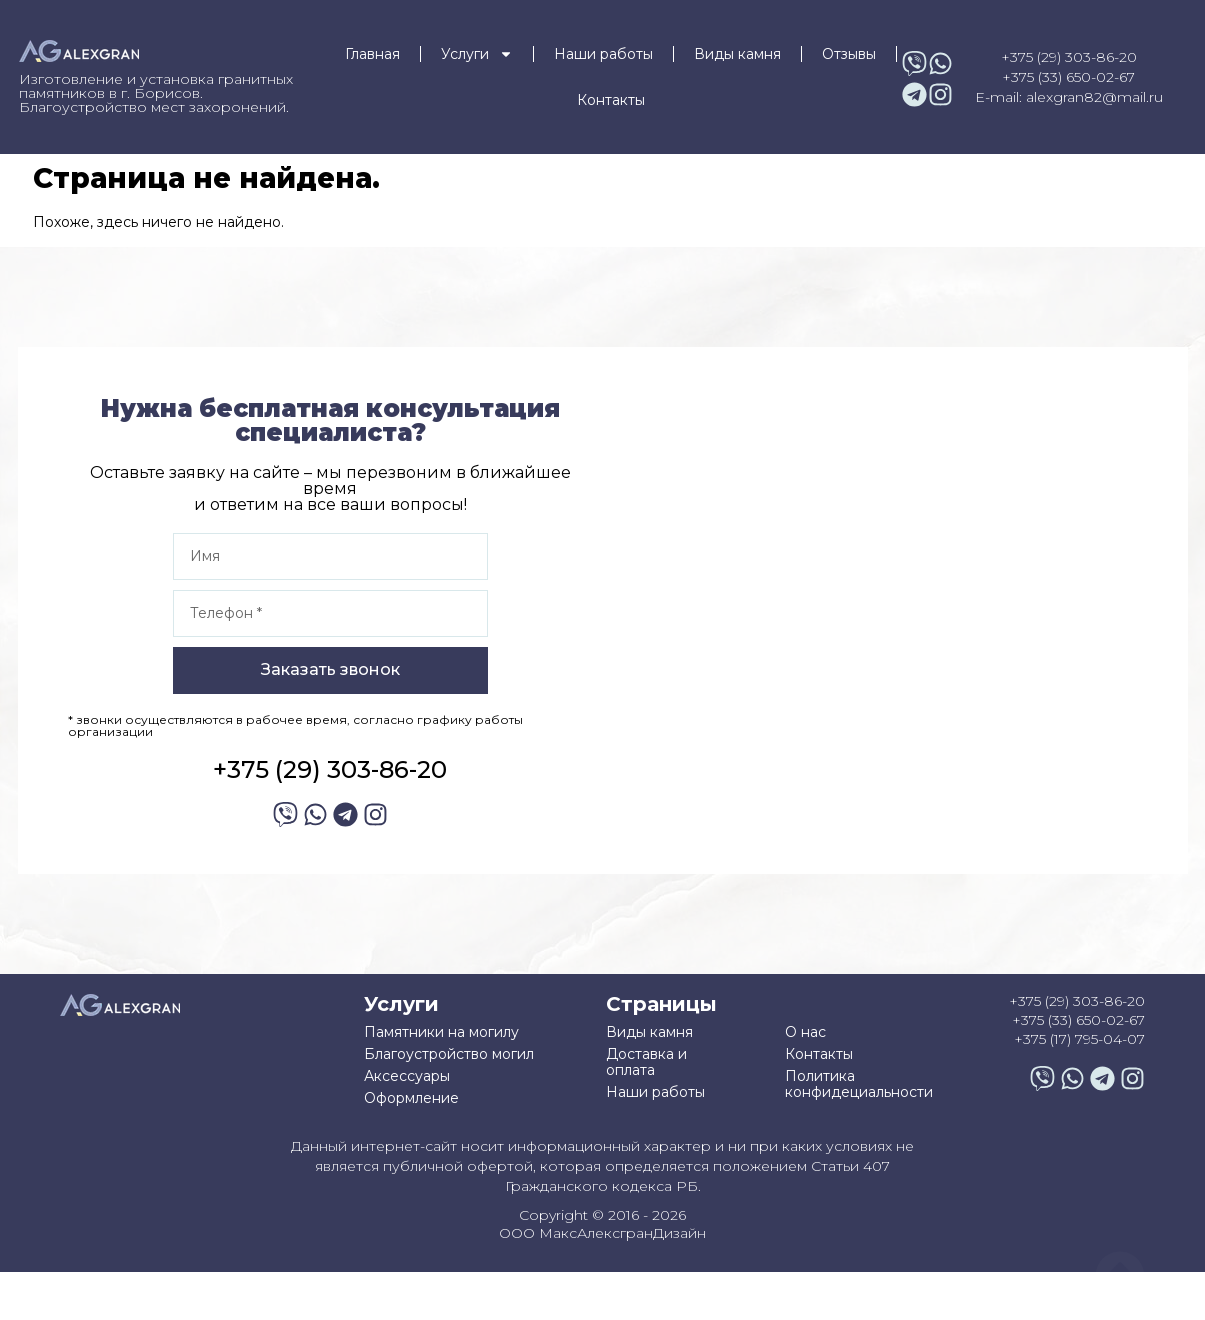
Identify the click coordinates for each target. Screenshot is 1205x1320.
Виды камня (737, 54)
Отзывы (849, 54)
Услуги (477, 54)
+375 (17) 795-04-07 (1079, 1039)
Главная (372, 54)
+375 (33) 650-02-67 (1068, 77)
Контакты (611, 100)
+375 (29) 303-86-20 (1069, 57)
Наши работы (603, 54)
